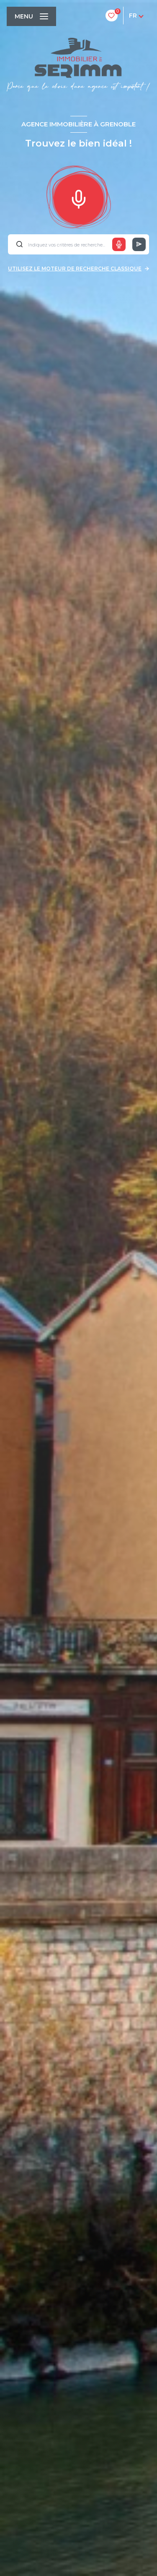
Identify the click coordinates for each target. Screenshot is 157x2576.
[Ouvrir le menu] (31, 16)
